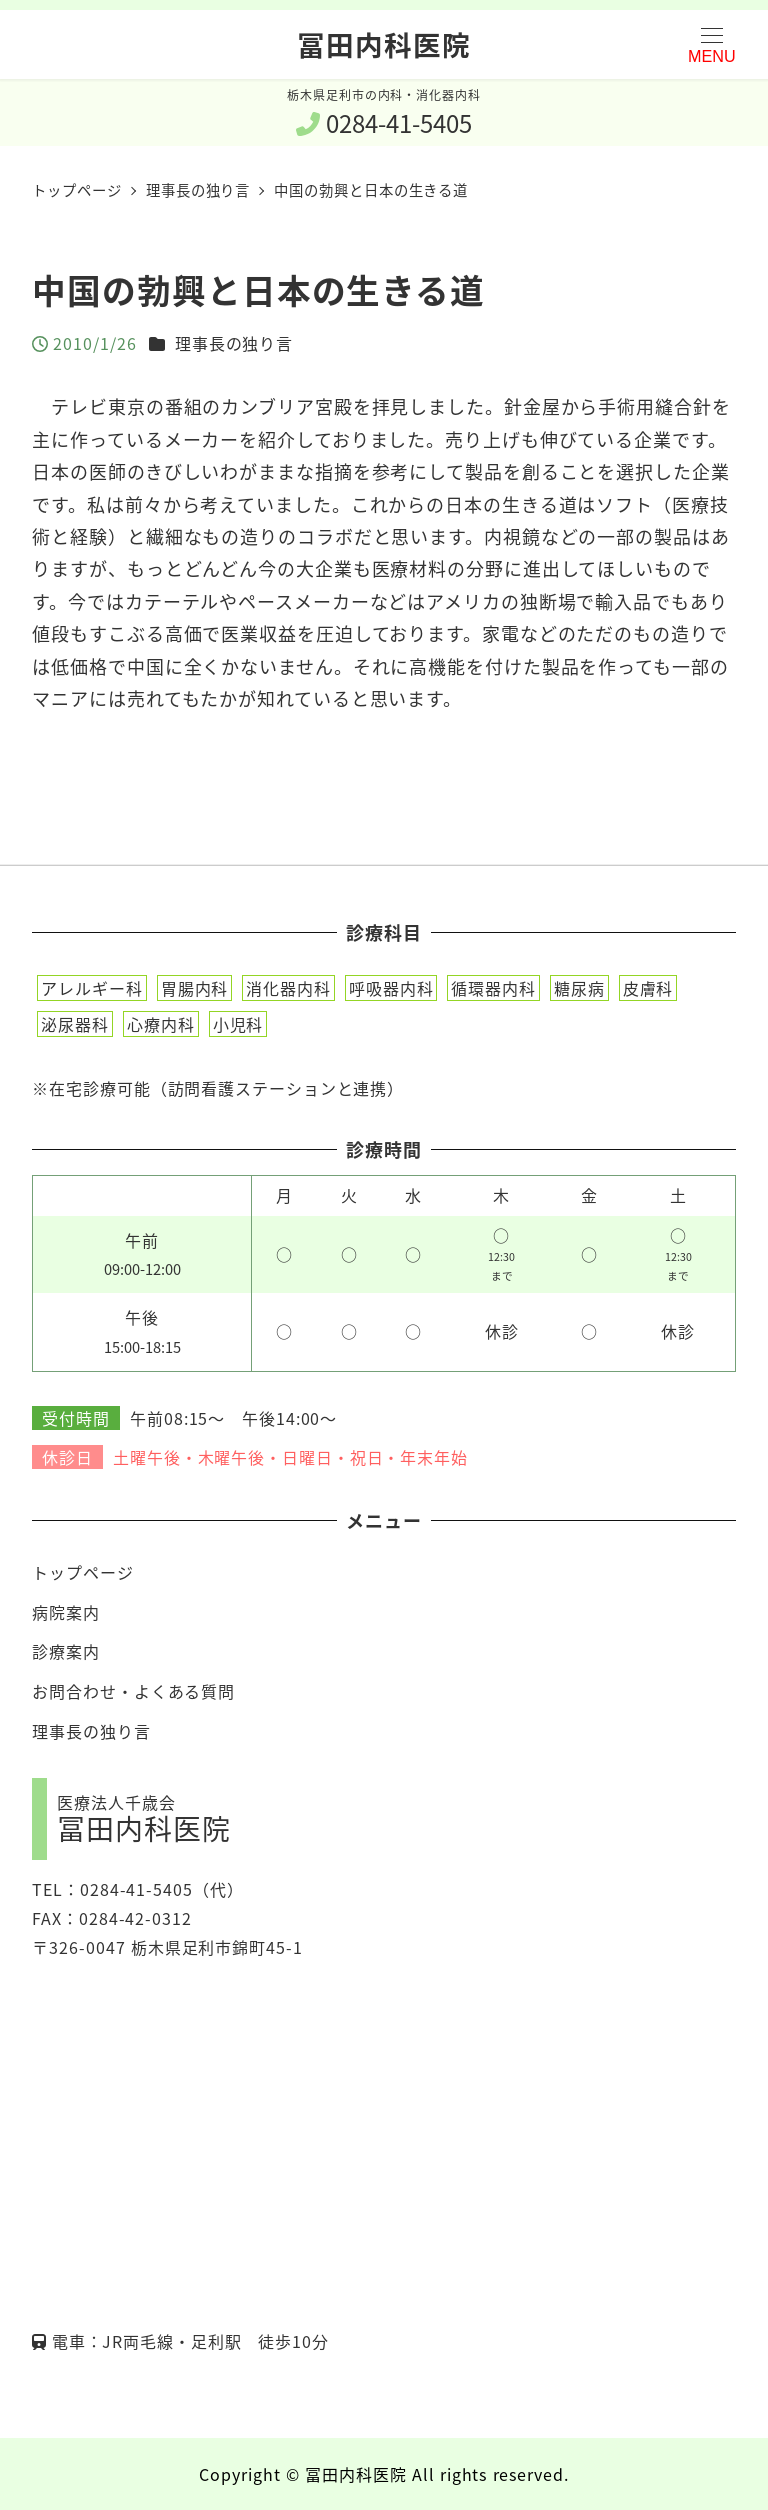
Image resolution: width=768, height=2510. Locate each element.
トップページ (82, 1572)
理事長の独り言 (234, 343)
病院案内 (66, 1612)
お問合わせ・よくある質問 (133, 1691)
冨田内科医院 (383, 44)
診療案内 (66, 1651)
